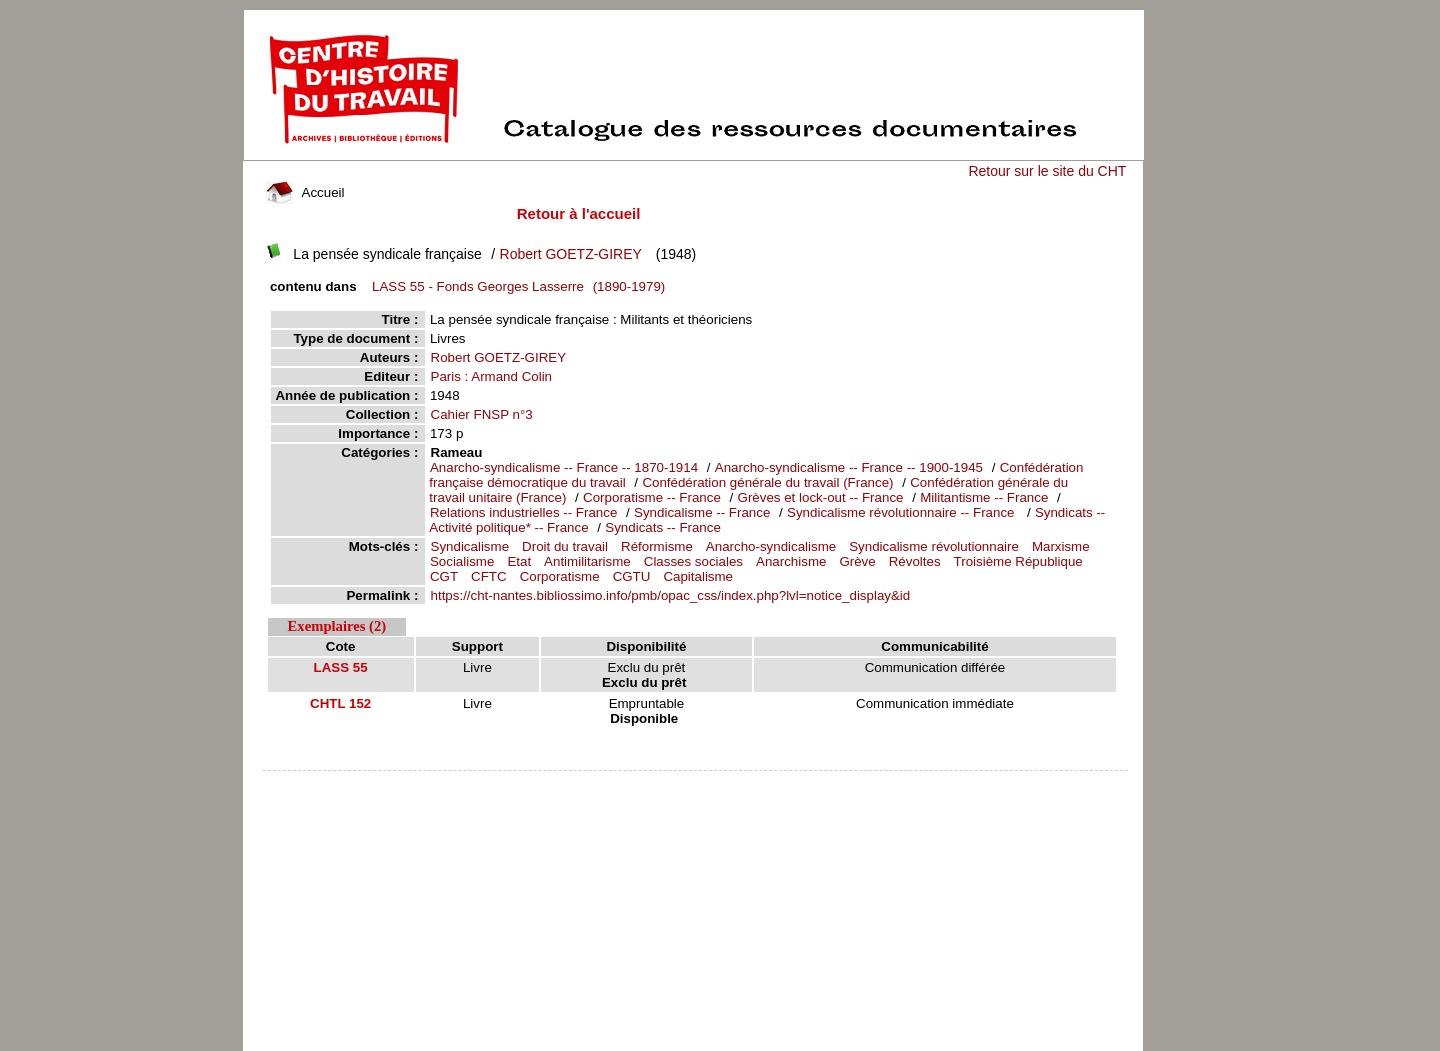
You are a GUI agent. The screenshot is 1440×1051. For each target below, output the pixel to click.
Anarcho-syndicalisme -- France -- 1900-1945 (849, 467)
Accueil (305, 192)
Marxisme (1061, 546)
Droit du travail (565, 546)
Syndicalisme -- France (702, 512)
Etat (519, 561)
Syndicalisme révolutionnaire (934, 546)
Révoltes (915, 561)
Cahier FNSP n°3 (482, 414)
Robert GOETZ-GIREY (571, 254)
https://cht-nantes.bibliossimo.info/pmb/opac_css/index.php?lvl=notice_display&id (671, 595)
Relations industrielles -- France (525, 512)
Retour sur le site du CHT (1047, 171)
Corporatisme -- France (652, 497)
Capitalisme (698, 576)
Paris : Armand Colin (491, 376)
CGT (444, 576)
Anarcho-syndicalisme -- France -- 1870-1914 (564, 467)
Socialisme (462, 561)
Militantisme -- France (984, 497)
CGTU (632, 576)
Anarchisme (791, 561)
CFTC (489, 576)
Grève (857, 561)
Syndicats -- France (663, 527)
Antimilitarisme (587, 561)
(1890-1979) (516, 286)
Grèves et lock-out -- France (821, 497)
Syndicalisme (470, 546)
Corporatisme (560, 576)
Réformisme (657, 546)
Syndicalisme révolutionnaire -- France (902, 512)
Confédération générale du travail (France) (767, 482)
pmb (696, 783)
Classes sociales (693, 561)
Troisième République (1018, 561)
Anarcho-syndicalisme (771, 546)
